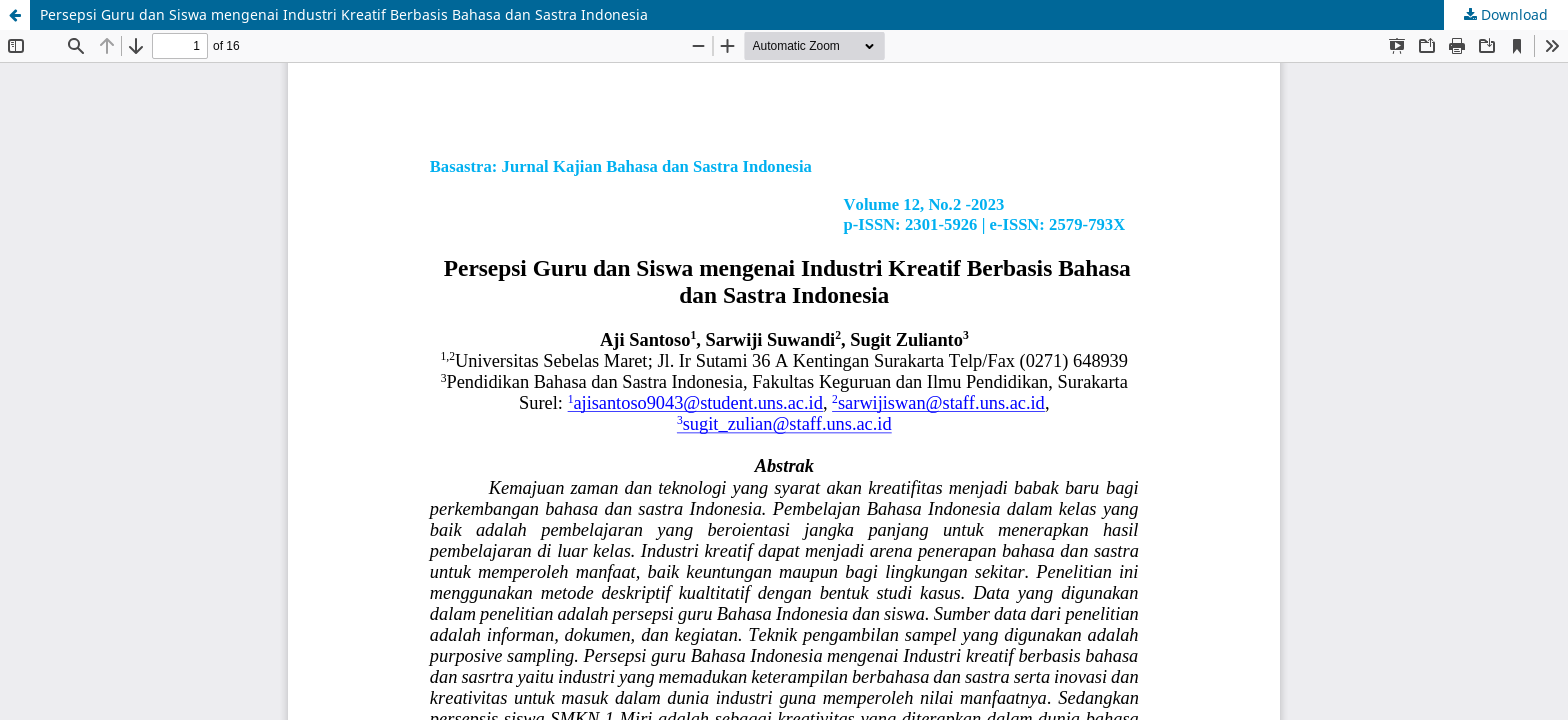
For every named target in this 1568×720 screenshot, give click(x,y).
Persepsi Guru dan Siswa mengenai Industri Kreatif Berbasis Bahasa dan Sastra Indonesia (344, 14)
